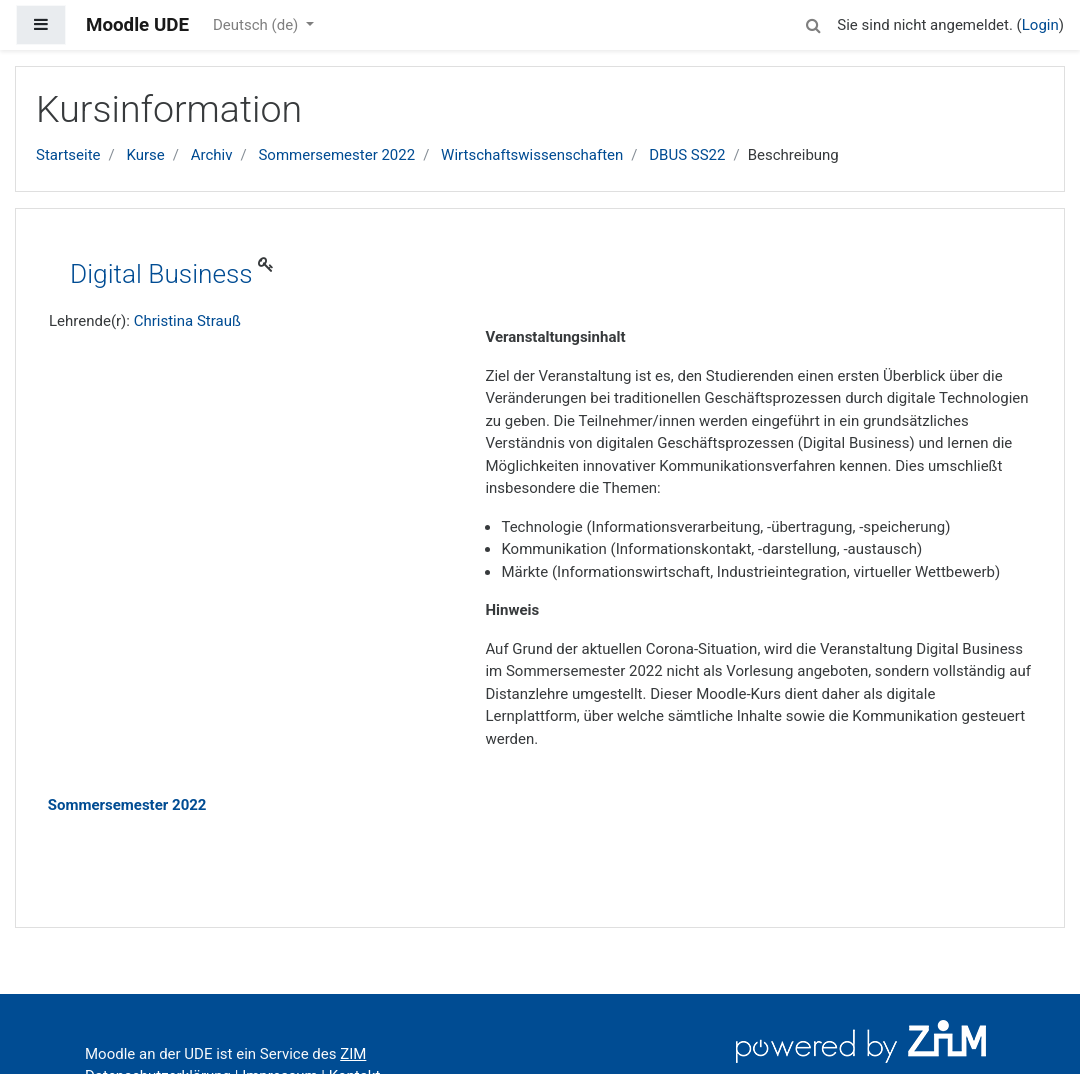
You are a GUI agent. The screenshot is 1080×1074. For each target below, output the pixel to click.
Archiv (212, 155)
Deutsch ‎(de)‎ (257, 25)
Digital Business (161, 274)
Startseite (68, 155)
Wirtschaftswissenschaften (532, 155)
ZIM (353, 1054)
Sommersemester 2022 (336, 155)
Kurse (145, 155)
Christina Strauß (187, 321)
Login (1040, 25)
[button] (813, 22)
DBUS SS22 (687, 155)
